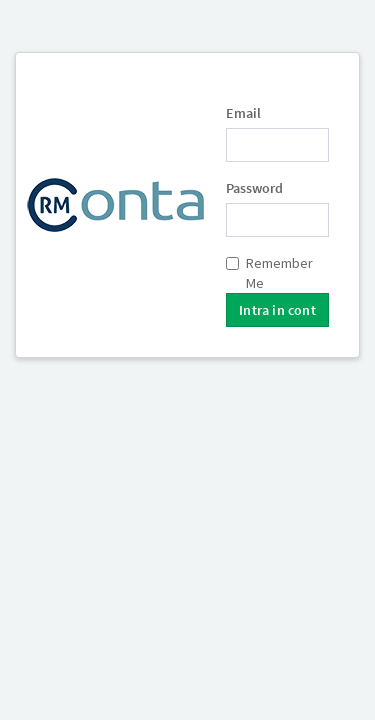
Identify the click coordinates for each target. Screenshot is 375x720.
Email (243, 113)
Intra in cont (277, 310)
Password (254, 188)
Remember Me (269, 273)
